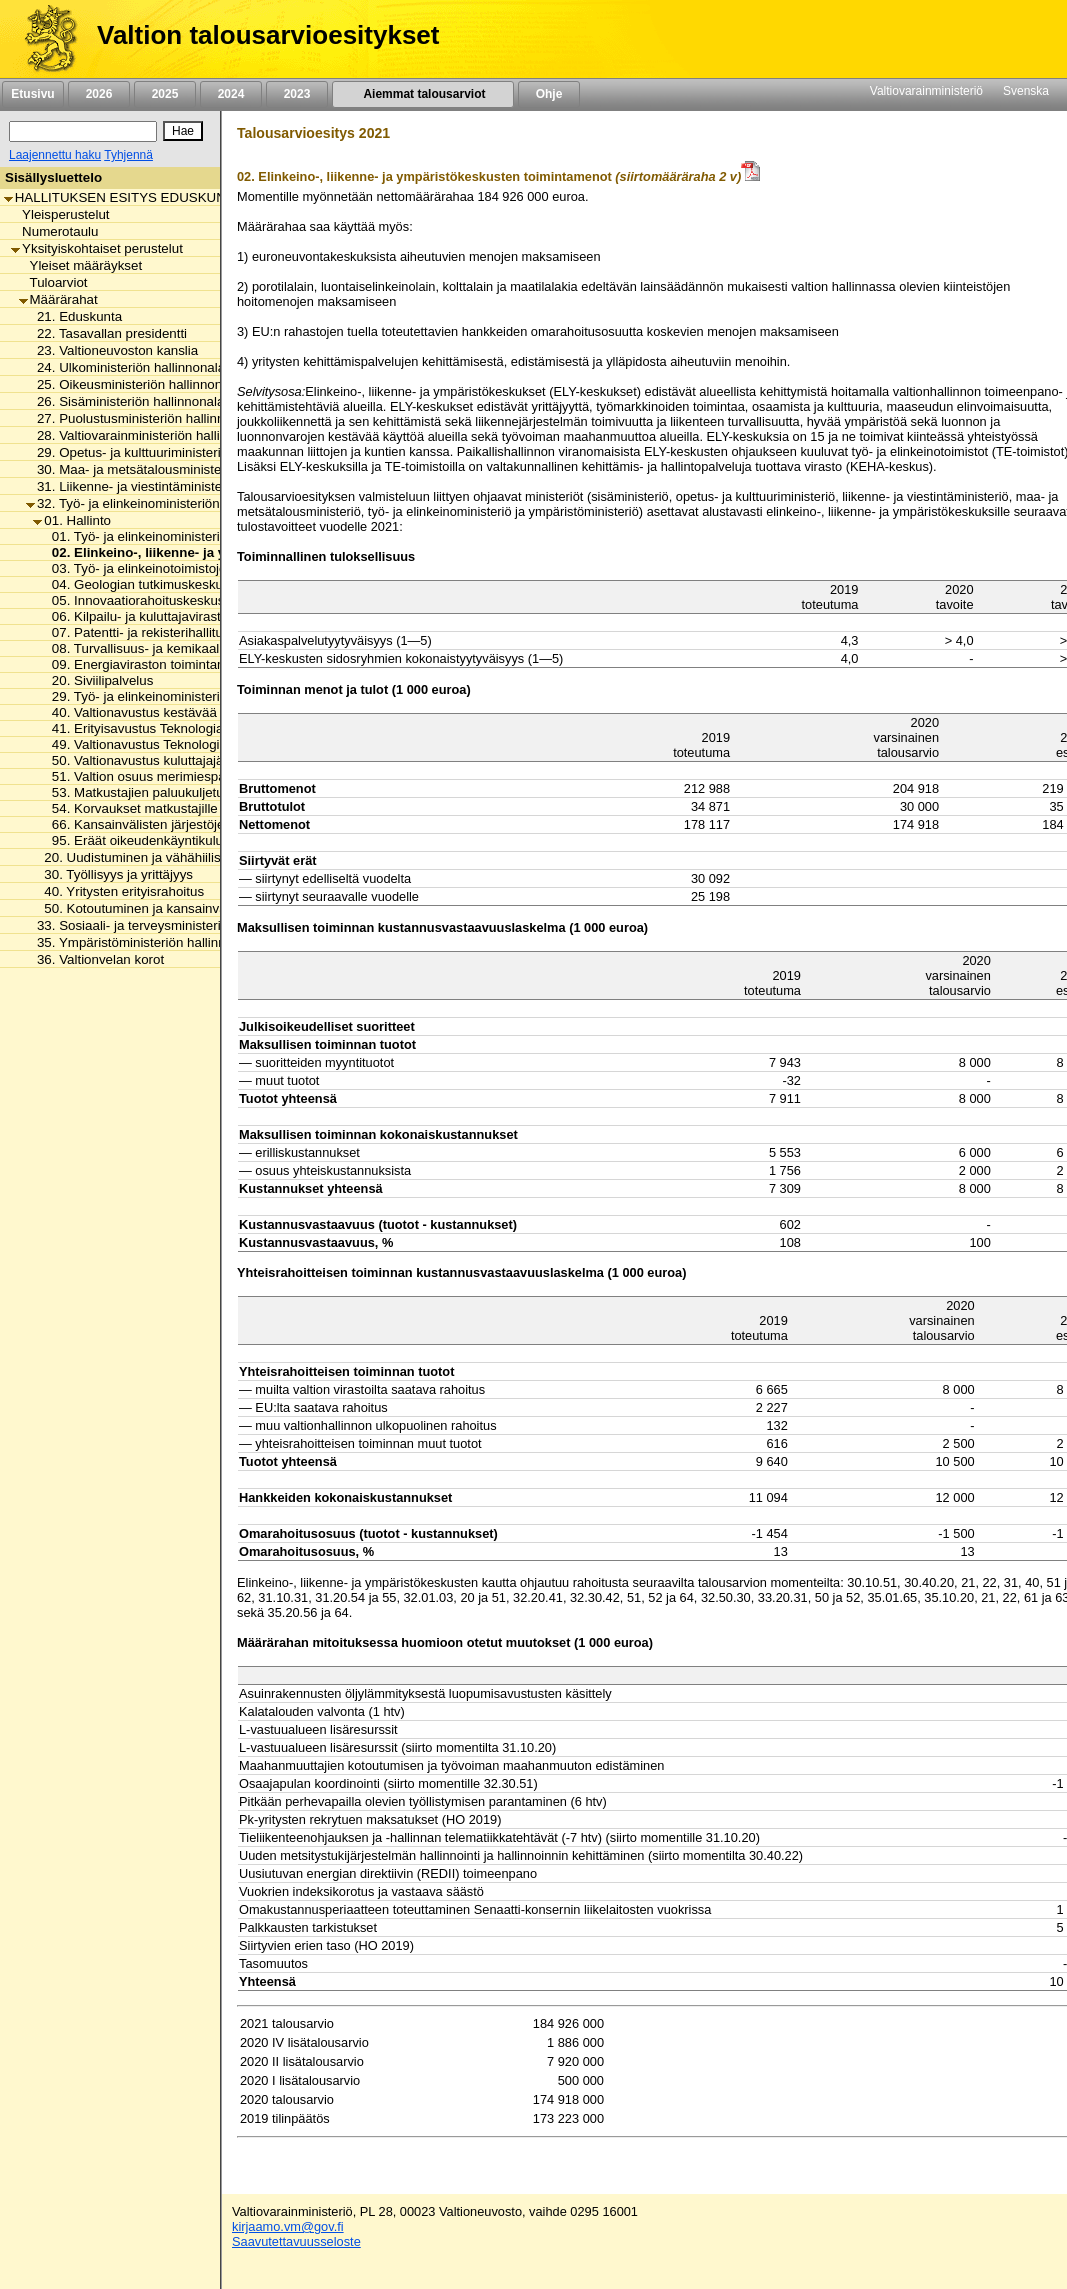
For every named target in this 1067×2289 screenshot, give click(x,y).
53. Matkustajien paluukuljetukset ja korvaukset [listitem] (186, 792)
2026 (99, 94)
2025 (165, 94)
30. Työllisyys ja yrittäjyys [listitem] (113, 874)
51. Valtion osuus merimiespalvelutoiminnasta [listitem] (181, 776)
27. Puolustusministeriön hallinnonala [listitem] (141, 418)
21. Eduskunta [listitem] (74, 316)
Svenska (1026, 91)
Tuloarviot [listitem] (53, 282)
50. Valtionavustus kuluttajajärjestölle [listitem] (155, 760)
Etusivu (32, 94)
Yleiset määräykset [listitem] (81, 265)
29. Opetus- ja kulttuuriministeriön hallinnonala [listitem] (168, 452)
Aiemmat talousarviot (423, 94)
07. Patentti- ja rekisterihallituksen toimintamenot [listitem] (190, 632)
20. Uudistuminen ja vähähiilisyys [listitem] (136, 857)
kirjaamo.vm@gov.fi (288, 2226)
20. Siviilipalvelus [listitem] (97, 680)
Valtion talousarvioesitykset (268, 35)
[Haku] (83, 131)
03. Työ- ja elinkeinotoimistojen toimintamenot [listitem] (181, 568)
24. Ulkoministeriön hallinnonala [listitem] (125, 367)
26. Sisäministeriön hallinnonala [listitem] (125, 401)
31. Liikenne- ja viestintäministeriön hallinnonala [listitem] (172, 486)
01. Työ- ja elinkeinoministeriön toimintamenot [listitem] (181, 536)
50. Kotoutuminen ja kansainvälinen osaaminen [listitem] (178, 908)
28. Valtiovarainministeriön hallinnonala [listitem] (146, 435)
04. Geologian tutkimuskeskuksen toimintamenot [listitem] (190, 584)
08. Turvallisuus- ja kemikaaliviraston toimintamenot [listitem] (199, 648)
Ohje (549, 94)
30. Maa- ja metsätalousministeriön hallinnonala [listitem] (172, 469)
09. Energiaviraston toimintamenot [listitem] (147, 664)
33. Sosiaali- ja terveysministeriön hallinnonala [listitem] (168, 925)
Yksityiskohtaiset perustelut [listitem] (97, 248)
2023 (297, 94)
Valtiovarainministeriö (926, 91)
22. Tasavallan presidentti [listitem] (106, 333)
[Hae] (183, 131)
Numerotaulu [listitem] (54, 231)
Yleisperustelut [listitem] (60, 214)
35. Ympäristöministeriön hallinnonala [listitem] (142, 942)
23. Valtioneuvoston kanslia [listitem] (112, 350)
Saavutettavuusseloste (296, 2241)
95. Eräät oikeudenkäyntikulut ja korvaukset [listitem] (175, 840)
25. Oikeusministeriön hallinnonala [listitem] (133, 384)
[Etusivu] (43, 39)
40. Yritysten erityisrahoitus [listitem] (118, 891)
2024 (231, 94)
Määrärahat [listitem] (58, 299)
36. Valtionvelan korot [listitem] (95, 959)
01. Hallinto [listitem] (72, 520)
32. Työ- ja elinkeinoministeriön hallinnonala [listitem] (160, 503)
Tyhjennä (128, 155)
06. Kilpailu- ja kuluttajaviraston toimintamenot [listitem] (182, 616)
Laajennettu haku (55, 155)
